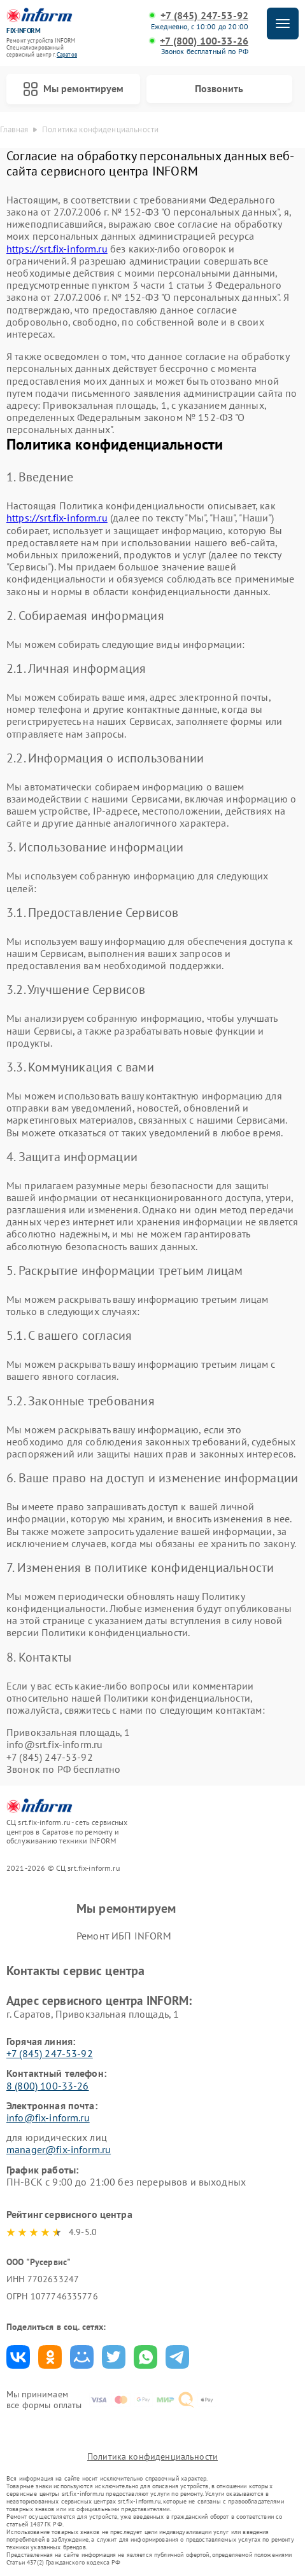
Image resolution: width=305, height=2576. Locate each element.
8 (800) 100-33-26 (47, 2085)
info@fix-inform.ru (48, 2117)
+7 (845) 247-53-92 (204, 16)
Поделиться (18, 2357)
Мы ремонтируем (73, 89)
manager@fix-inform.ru (58, 2149)
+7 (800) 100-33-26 (204, 41)
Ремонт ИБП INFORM (124, 1935)
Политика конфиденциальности (152, 2456)
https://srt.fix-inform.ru (57, 248)
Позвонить (219, 88)
